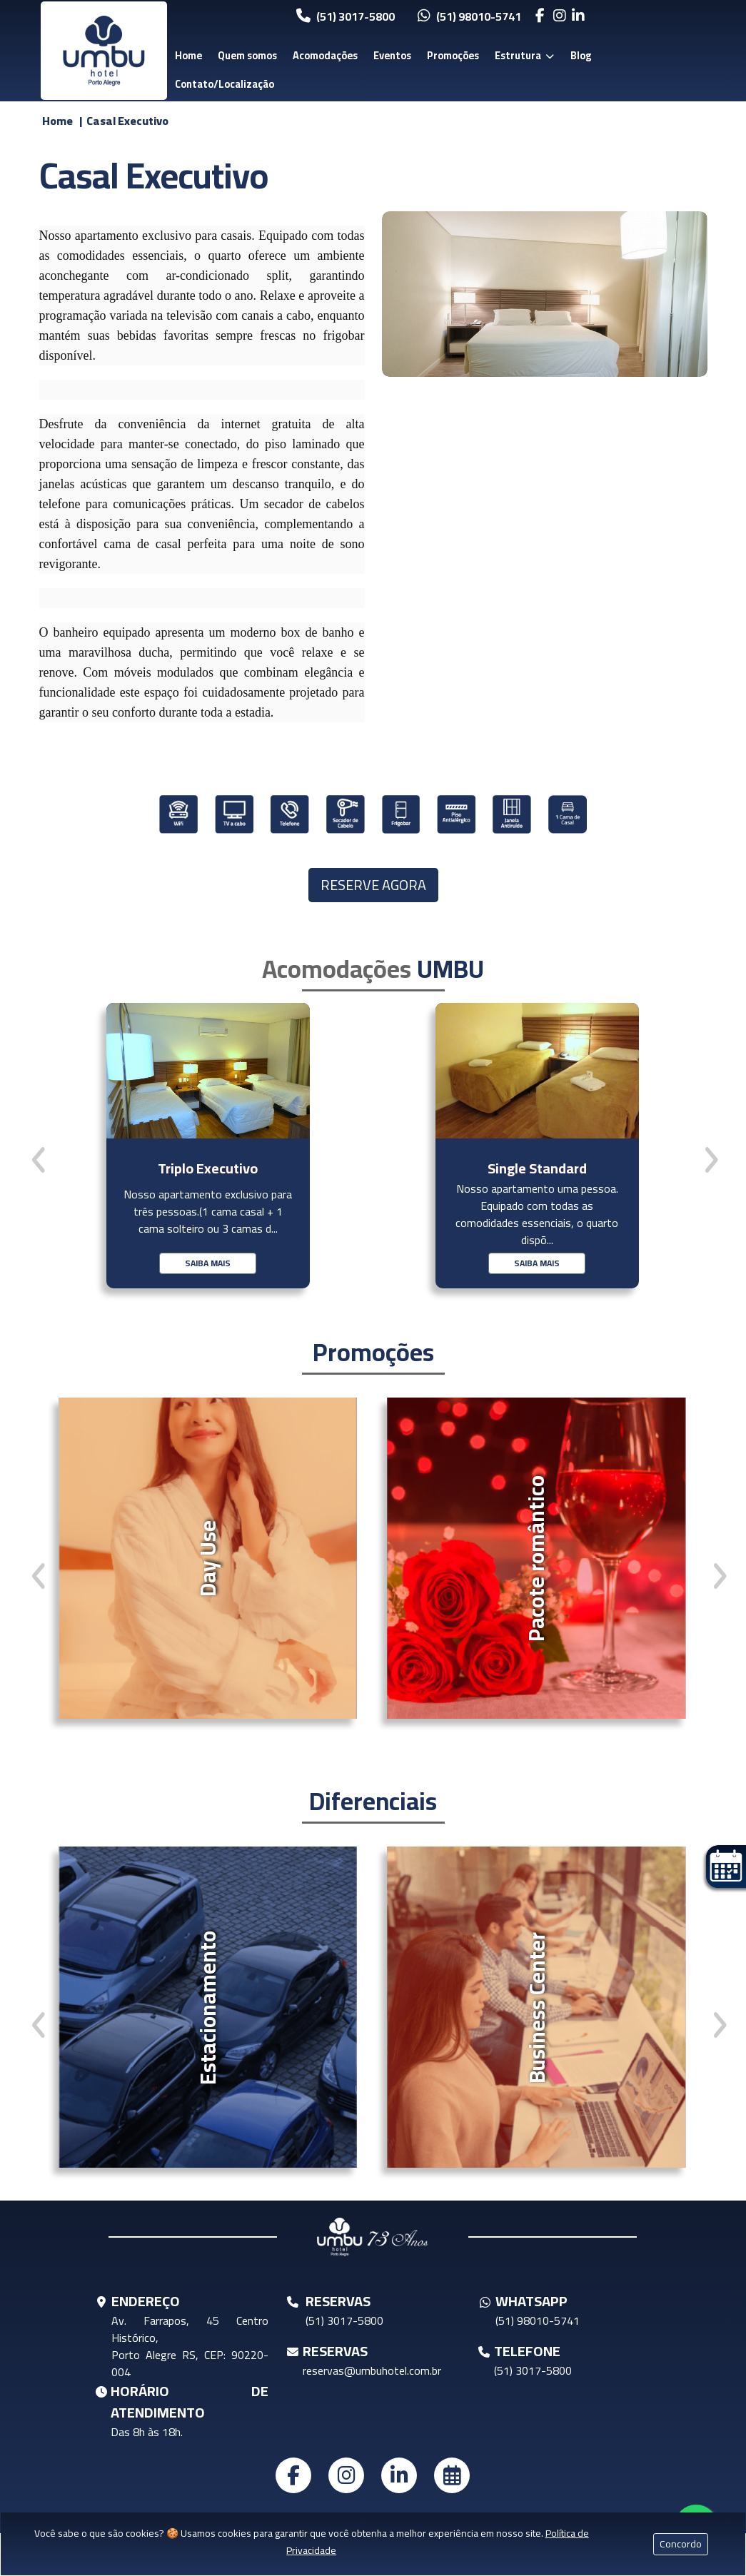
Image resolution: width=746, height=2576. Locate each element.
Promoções (453, 55)
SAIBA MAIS (208, 1263)
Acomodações (325, 55)
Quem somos (247, 55)
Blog (581, 55)
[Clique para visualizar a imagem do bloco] (544, 294)
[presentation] (38, 1160)
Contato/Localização (224, 84)
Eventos (392, 55)
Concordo (681, 2544)
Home (188, 55)
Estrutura (525, 55)
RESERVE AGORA (373, 885)
